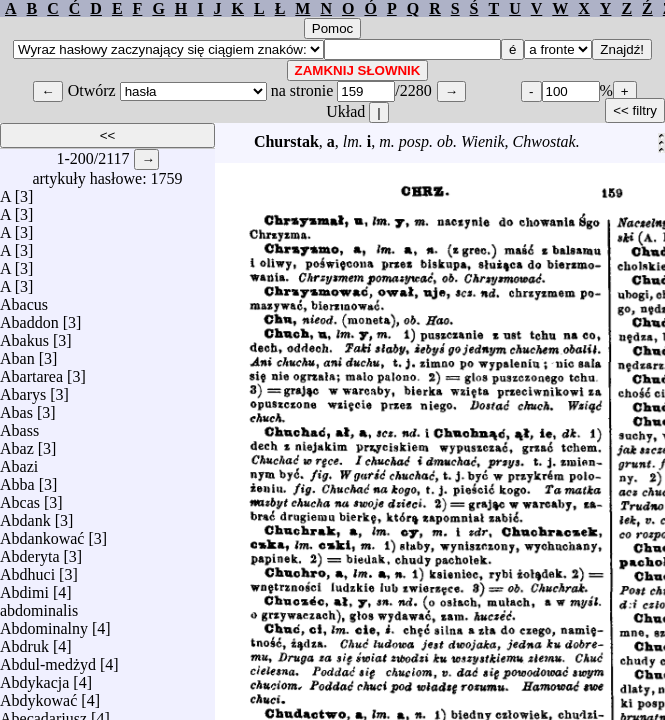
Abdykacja (34, 677)
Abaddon (29, 317)
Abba (17, 479)
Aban (17, 353)
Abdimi (24, 587)
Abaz (17, 443)
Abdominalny (44, 623)
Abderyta (30, 551)
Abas (16, 407)
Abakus (24, 335)
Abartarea (31, 371)
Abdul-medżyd (48, 659)
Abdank (25, 515)
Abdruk (24, 641)
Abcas (20, 497)
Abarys (23, 389)
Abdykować (38, 695)
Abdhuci (27, 569)
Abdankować (42, 533)
